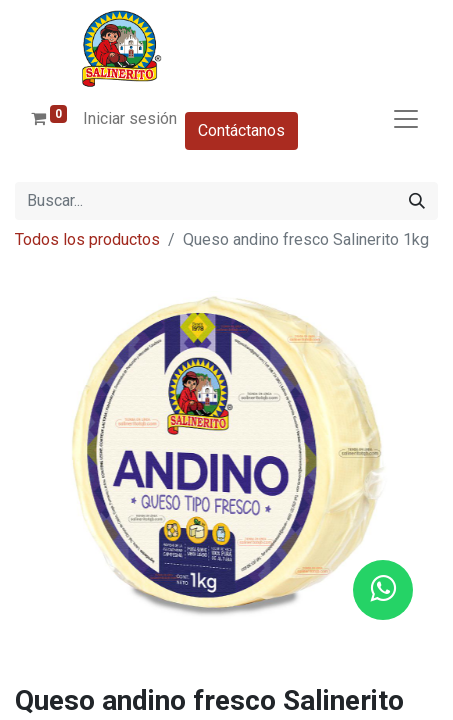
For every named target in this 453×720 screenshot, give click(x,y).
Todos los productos (87, 239)
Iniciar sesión (130, 118)
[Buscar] (417, 201)
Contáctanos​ (241, 130)
